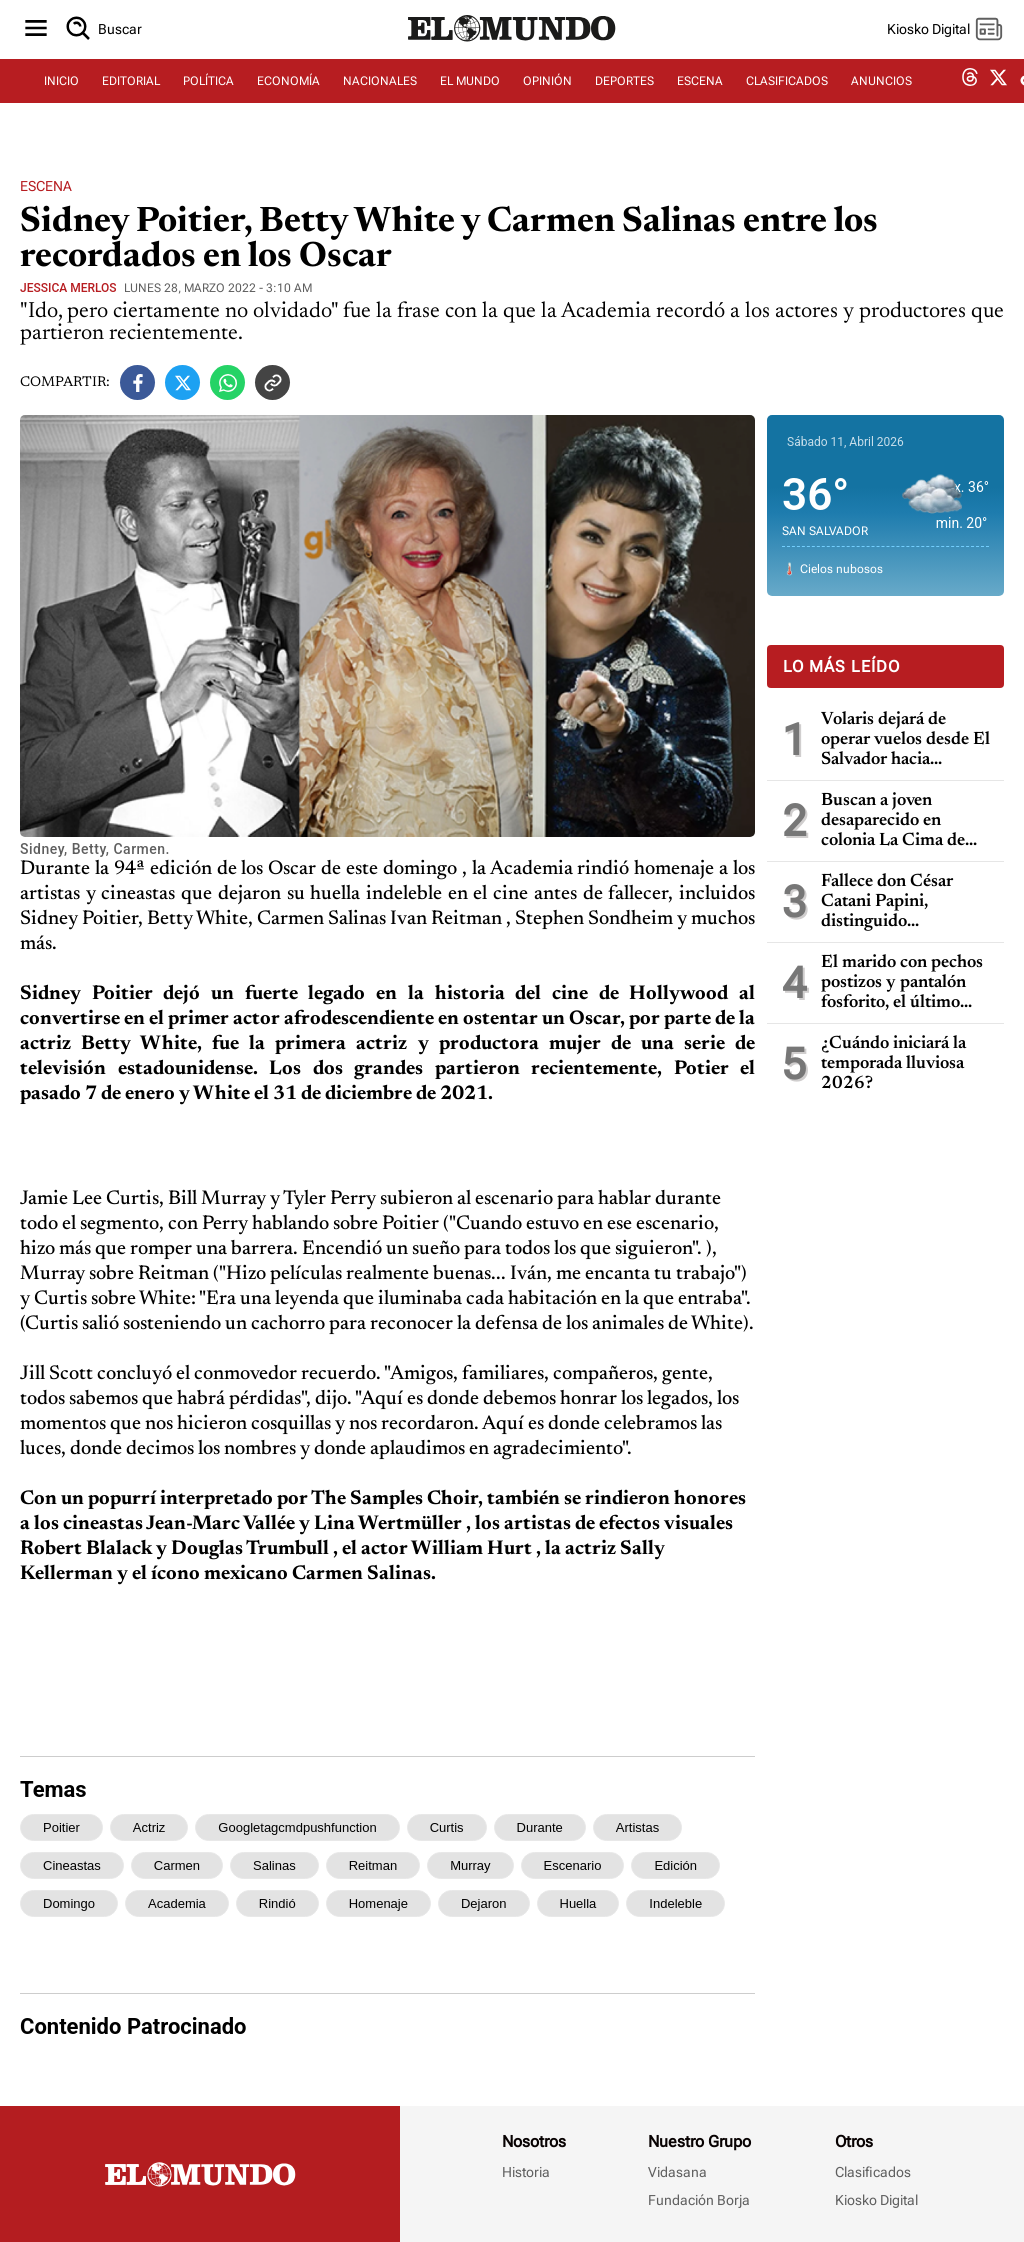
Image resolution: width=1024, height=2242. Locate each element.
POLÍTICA (208, 97)
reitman (373, 1865)
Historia (526, 2172)
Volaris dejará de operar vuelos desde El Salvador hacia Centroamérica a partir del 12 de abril (906, 740)
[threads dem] (970, 97)
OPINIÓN (547, 97)
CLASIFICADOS (787, 97)
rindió (277, 1903)
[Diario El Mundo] (512, 55)
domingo (69, 1903)
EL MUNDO (470, 97)
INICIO (61, 97)
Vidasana (677, 2172)
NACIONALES (380, 97)
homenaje (378, 1903)
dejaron (484, 1903)
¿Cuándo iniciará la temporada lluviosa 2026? (893, 1064)
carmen (177, 1865)
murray (470, 1865)
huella (578, 1903)
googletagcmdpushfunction (297, 1827)
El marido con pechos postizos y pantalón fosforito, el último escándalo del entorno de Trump (902, 983)
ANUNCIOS (881, 97)
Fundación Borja (699, 2200)
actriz (149, 1827)
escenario (573, 1865)
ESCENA (700, 97)
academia (177, 1903)
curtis (447, 1827)
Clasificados (873, 2172)
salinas (274, 1865)
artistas (637, 1827)
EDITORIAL (131, 97)
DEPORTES (624, 97)
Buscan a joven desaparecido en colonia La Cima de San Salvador (893, 821)
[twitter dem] (998, 97)
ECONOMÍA (288, 97)
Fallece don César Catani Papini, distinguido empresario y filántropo (887, 902)
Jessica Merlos (68, 288)
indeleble (675, 1903)
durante (540, 1827)
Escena (46, 186)
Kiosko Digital (876, 2200)
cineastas (72, 1865)
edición (675, 1865)
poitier (61, 1827)
